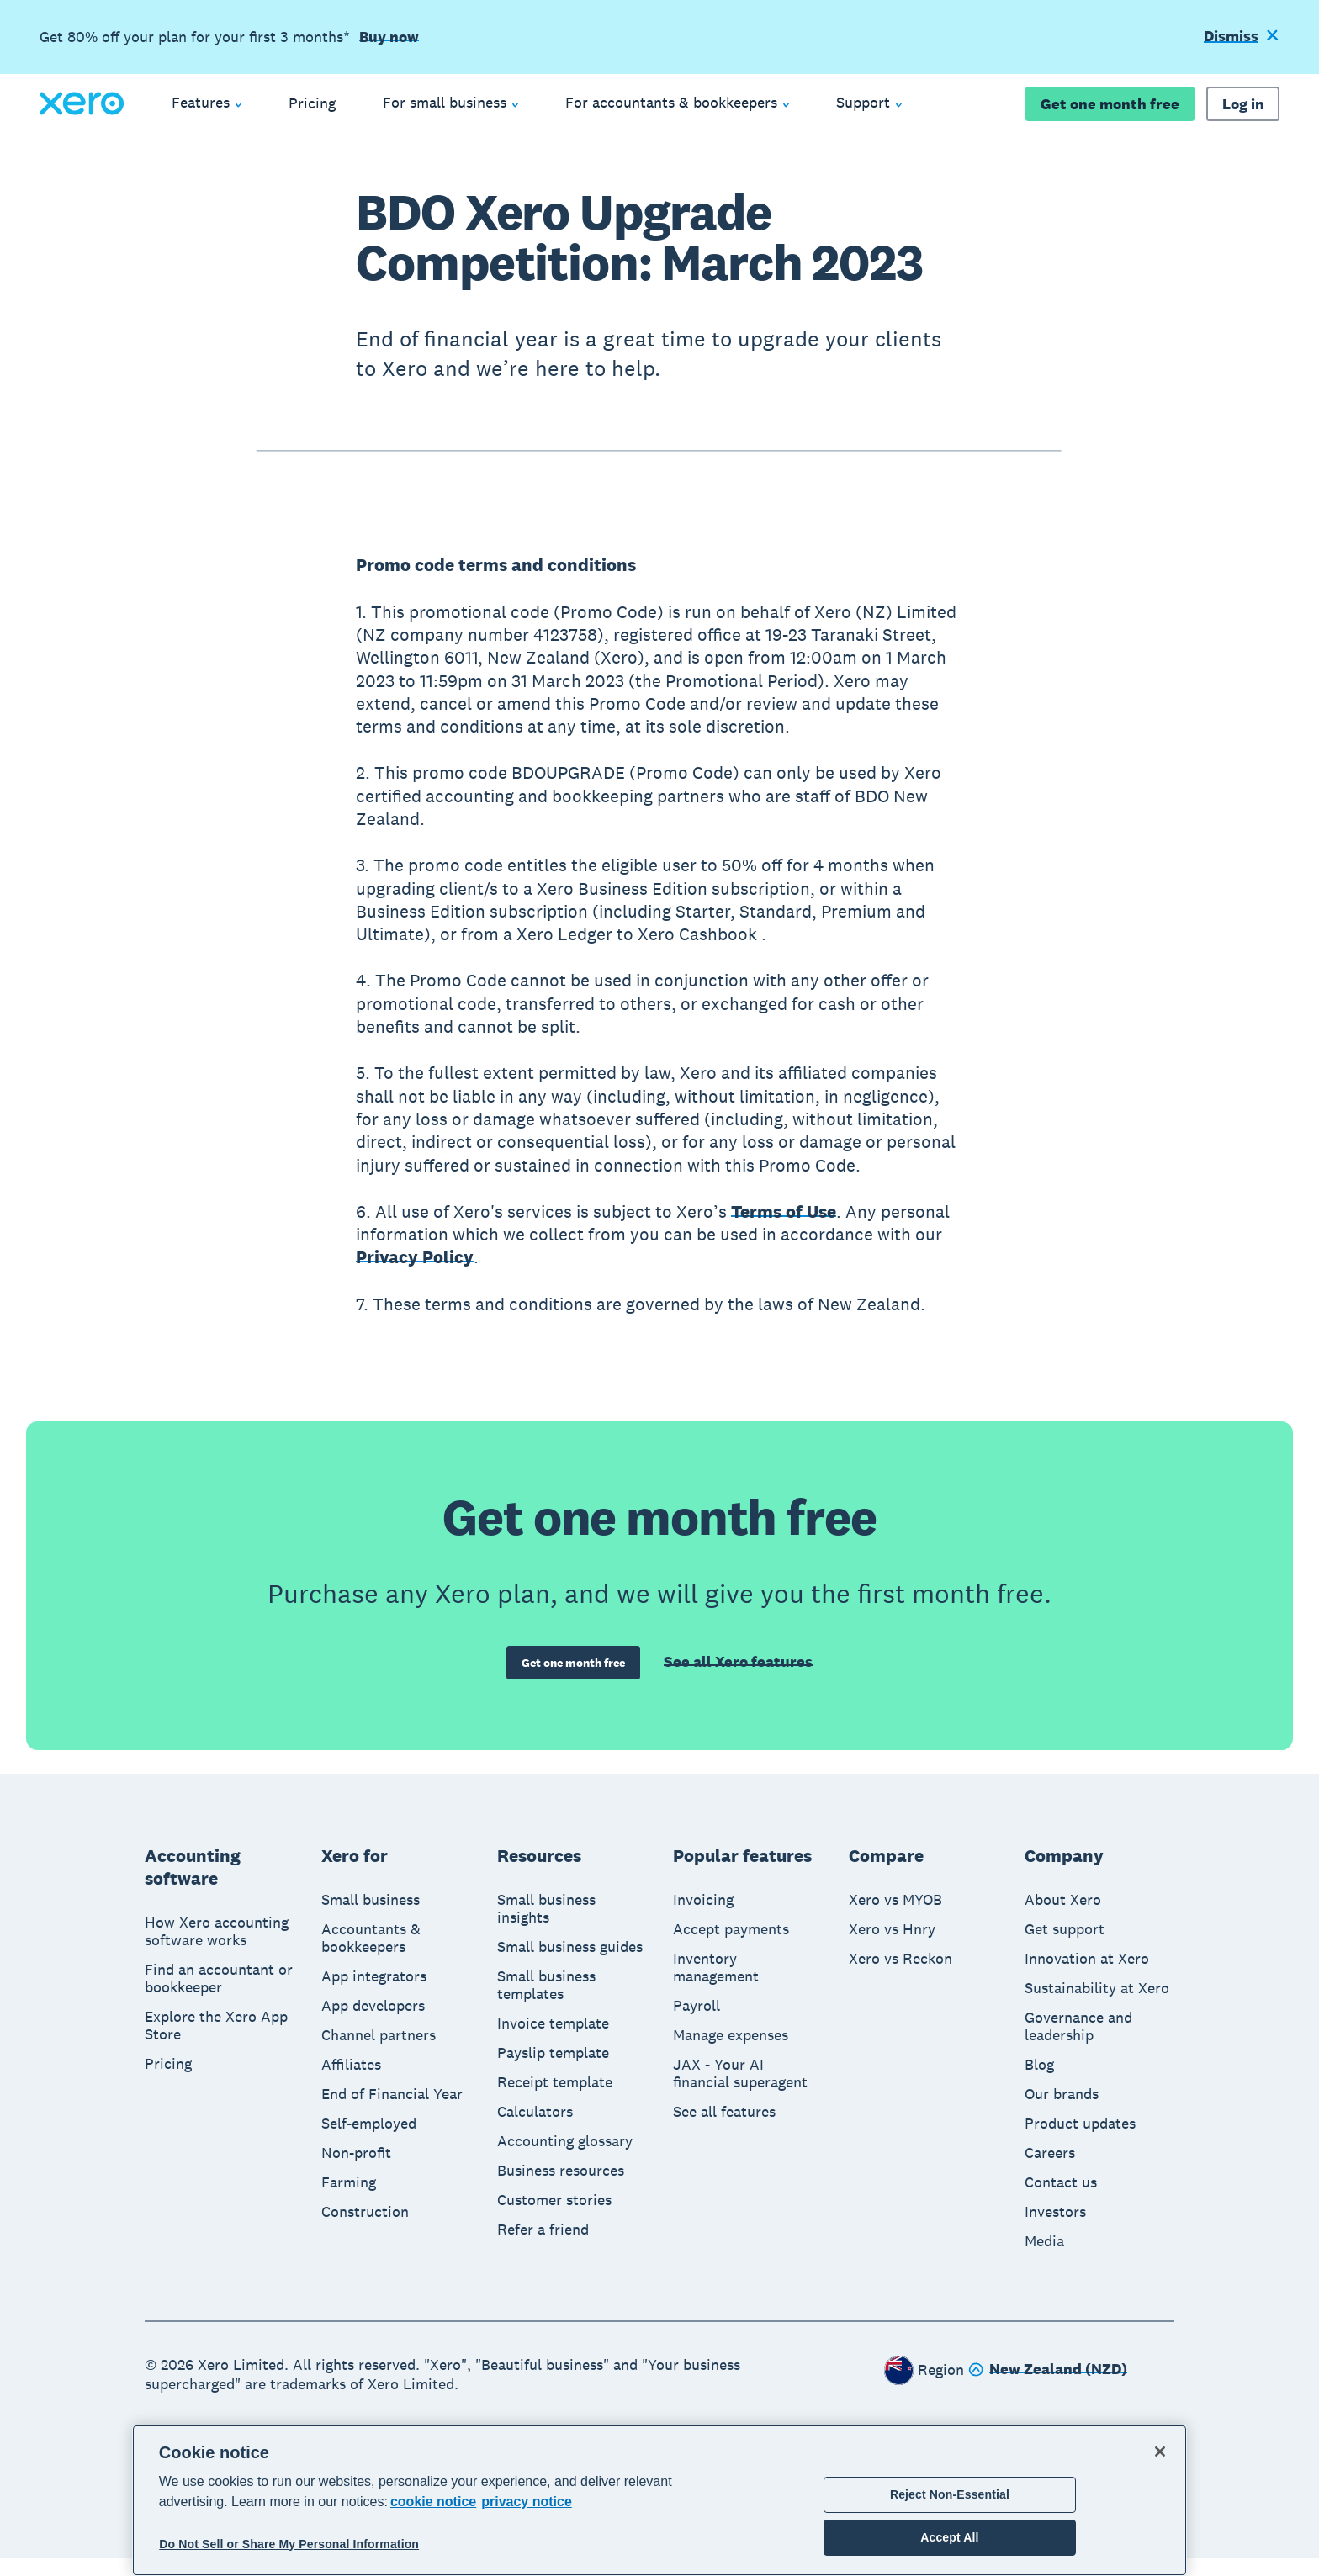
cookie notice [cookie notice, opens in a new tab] (433, 2501)
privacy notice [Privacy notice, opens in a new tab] (526, 2501)
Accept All (949, 2537)
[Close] (1160, 2451)
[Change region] (1047, 2388)
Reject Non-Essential (949, 2494)
